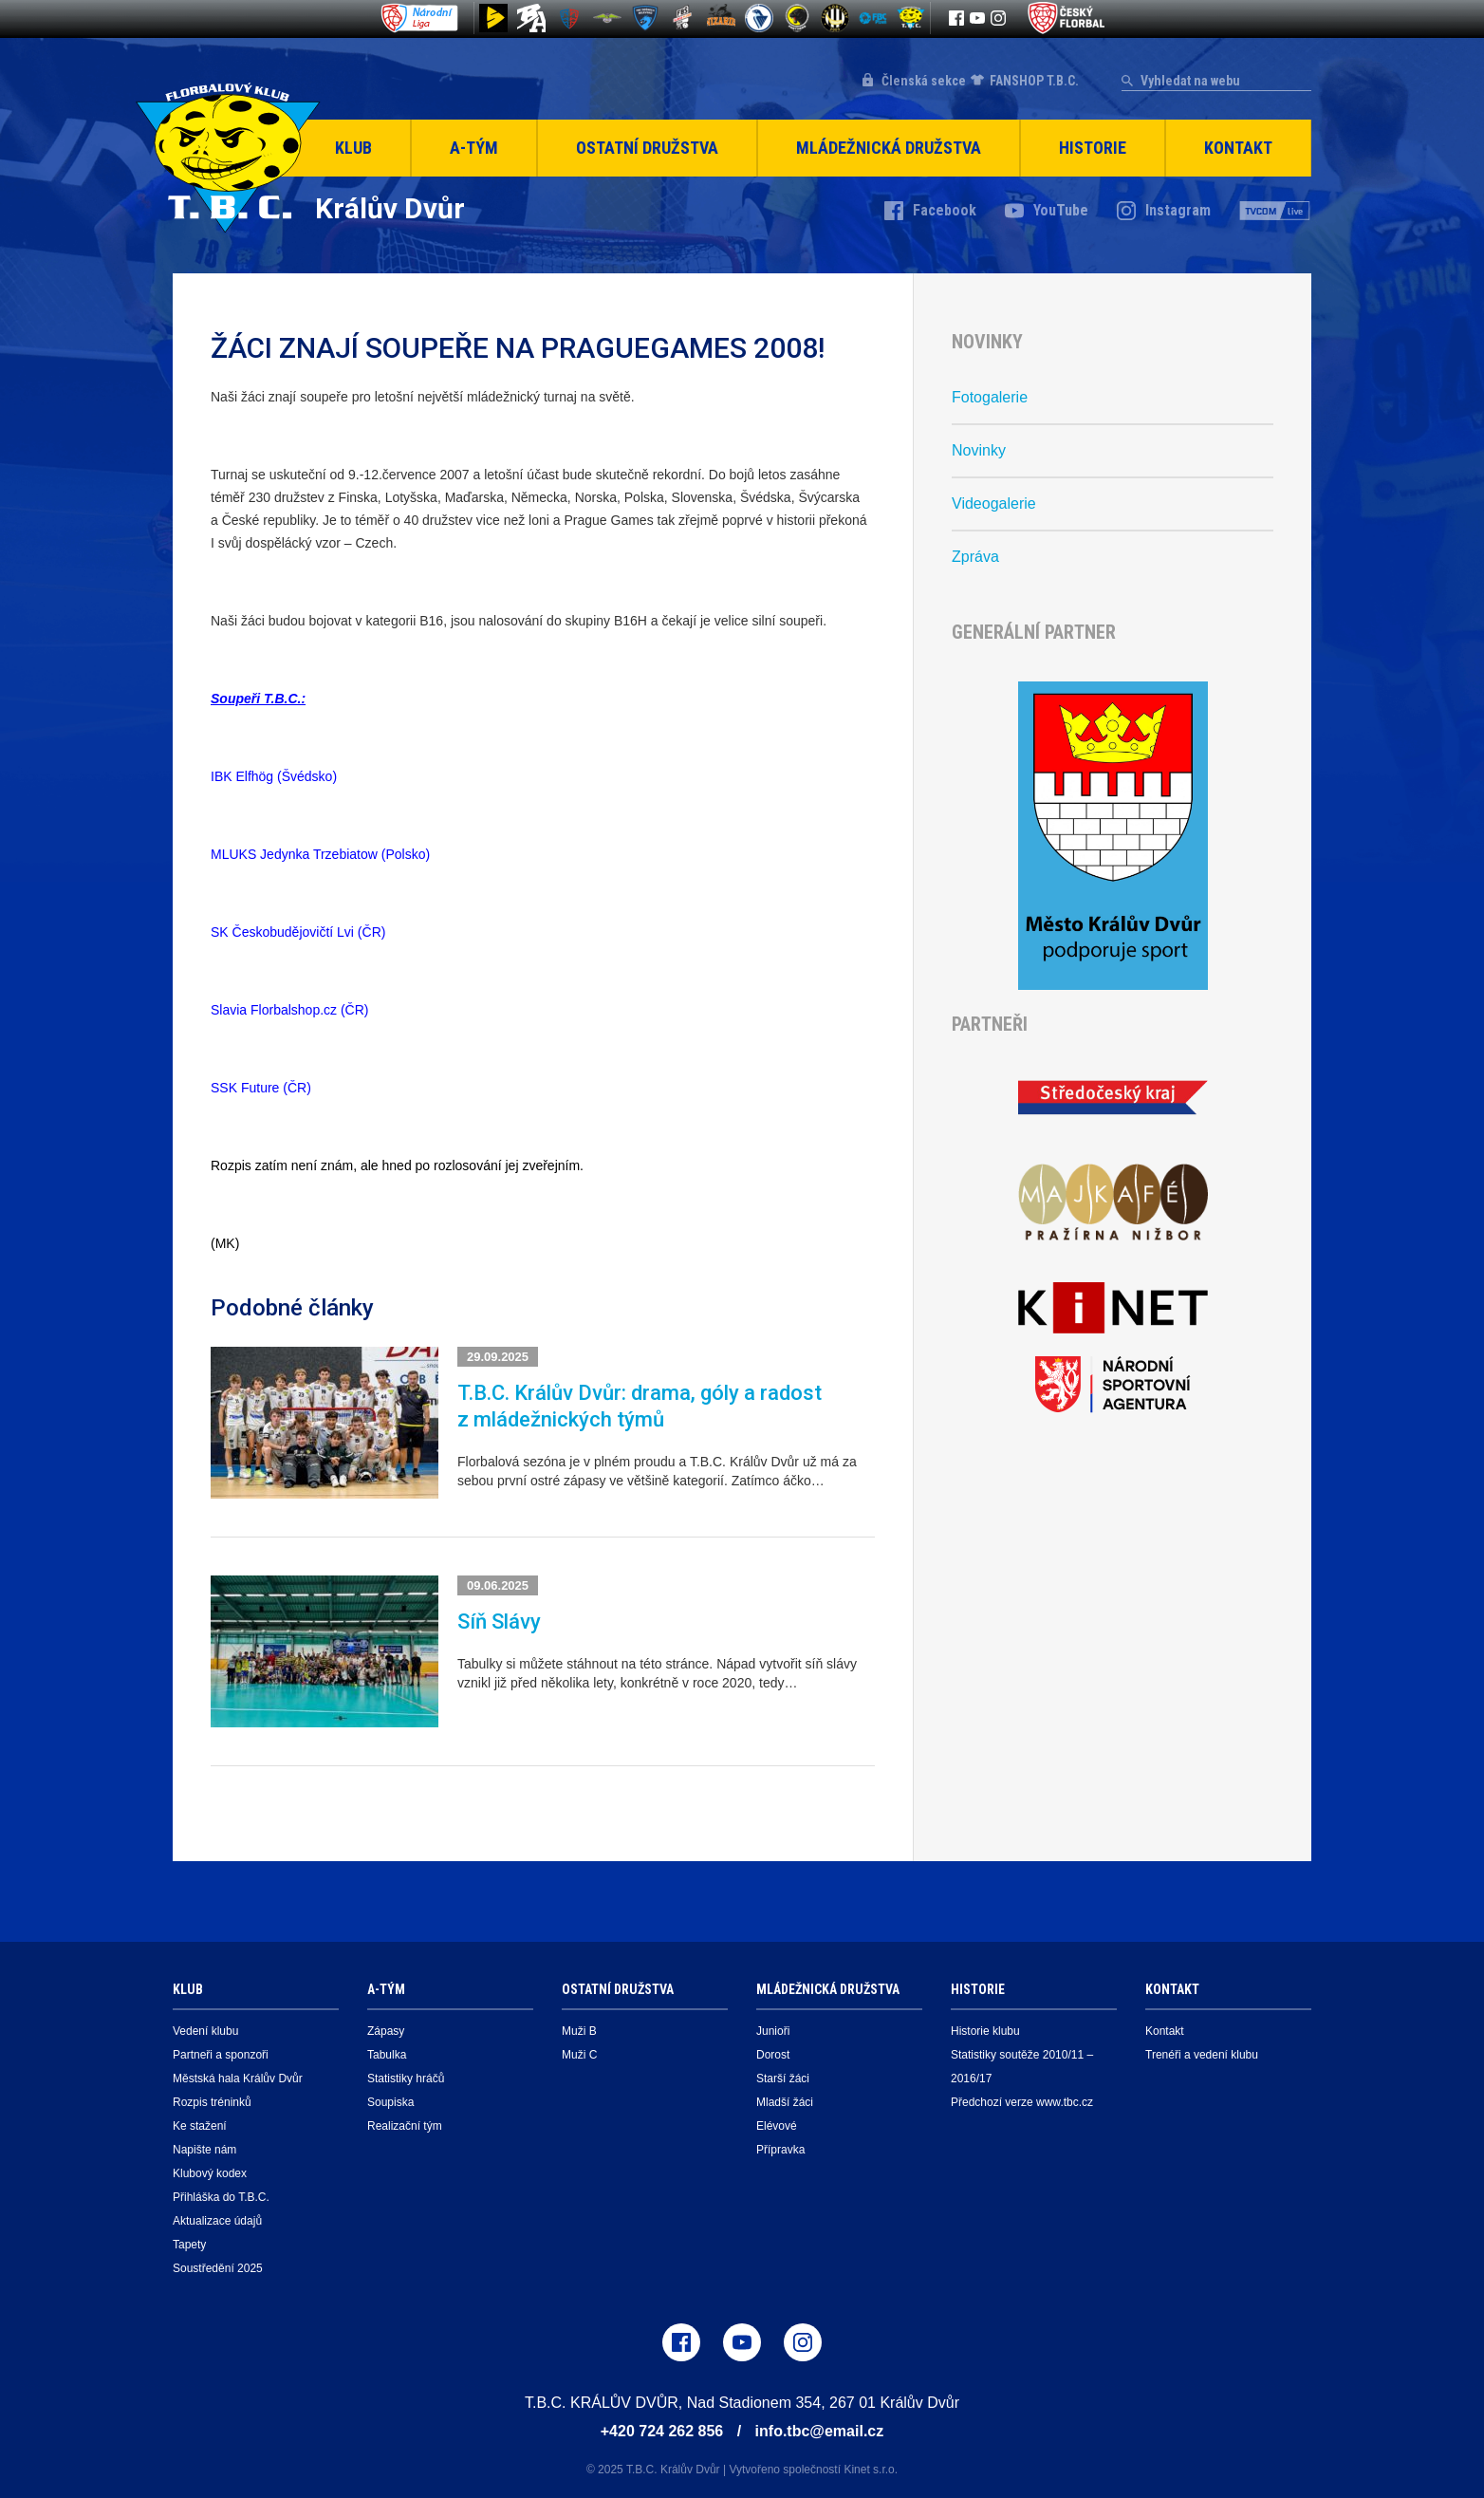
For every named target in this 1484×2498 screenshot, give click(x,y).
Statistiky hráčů (405, 2078)
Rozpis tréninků (212, 2102)
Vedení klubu (205, 2031)
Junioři (772, 2031)
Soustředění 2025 (218, 2268)
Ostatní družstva (647, 148)
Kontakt (1238, 148)
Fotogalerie (990, 397)
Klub (353, 148)
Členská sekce (923, 80)
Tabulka (386, 2054)
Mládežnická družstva (888, 148)
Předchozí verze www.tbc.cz (1022, 2102)
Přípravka (780, 2149)
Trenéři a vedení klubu (1201, 2054)
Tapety (189, 2244)
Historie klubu (985, 2031)
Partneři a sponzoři (221, 2054)
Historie (1092, 148)
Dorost (772, 2054)
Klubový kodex (210, 2173)
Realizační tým (404, 2126)
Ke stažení (200, 2126)
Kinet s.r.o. (871, 2469)
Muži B (579, 2031)
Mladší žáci (784, 2102)
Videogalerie (994, 503)
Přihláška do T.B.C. (221, 2197)
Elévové (776, 2126)
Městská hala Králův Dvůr (238, 2078)
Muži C (579, 2054)
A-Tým (474, 148)
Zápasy (385, 2031)
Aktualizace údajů (217, 2221)
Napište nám (204, 2149)
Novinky (979, 450)
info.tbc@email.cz (819, 2431)
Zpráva (975, 557)
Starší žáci (782, 2078)
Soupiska (390, 2102)
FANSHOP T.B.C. (1034, 80)
